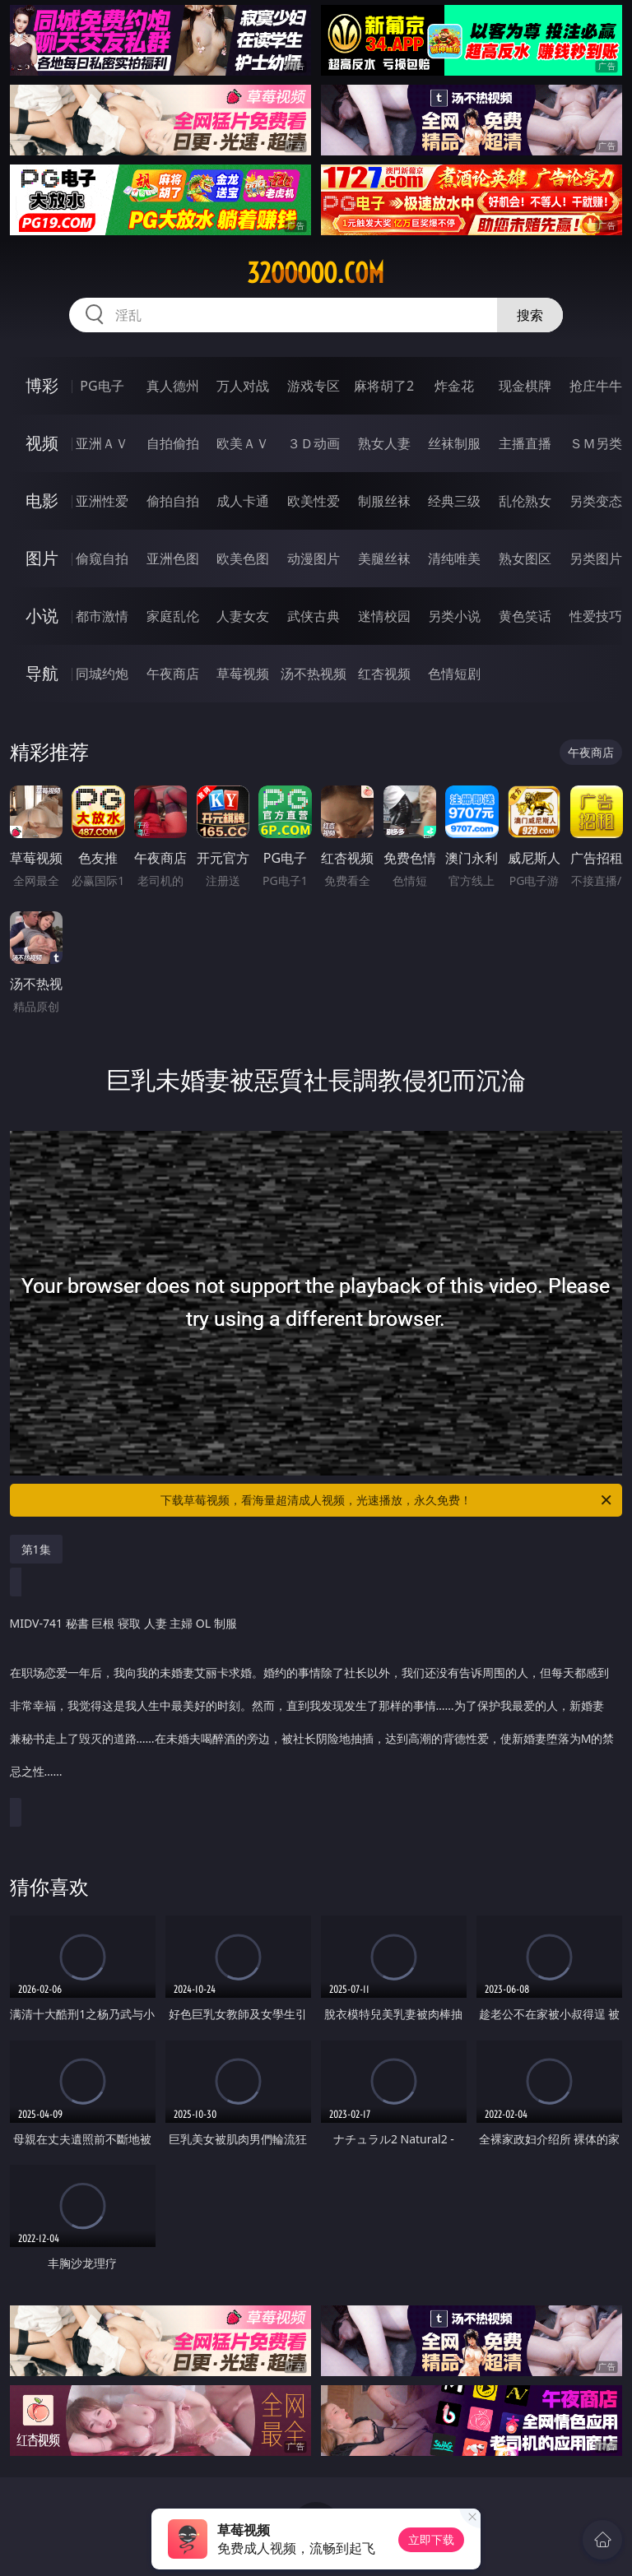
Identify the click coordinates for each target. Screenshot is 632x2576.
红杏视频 (384, 674)
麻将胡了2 (384, 386)
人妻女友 (242, 616)
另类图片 (595, 558)
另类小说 (454, 616)
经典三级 (454, 501)
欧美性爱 (313, 501)
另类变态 (595, 501)
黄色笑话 (525, 616)
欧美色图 (242, 558)
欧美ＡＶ (242, 443)
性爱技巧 (595, 616)
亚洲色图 (172, 558)
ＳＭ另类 (595, 443)
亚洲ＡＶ (102, 443)
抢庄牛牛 (595, 386)
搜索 (530, 315)
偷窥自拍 (102, 558)
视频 (42, 443)
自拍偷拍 (172, 443)
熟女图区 (525, 558)
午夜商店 (172, 674)
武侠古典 (313, 616)
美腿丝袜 (384, 558)
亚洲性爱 (102, 501)
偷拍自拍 (172, 501)
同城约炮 (102, 674)
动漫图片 (313, 558)
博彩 (42, 385)
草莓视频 (242, 674)
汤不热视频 (313, 674)
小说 (42, 616)
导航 (42, 673)
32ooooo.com (315, 273)
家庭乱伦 (172, 616)
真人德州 (172, 386)
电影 (42, 500)
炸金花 (454, 386)
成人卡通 (242, 501)
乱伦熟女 (525, 501)
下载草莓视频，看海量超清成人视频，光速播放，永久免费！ (387, 1500)
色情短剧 (454, 674)
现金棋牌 (525, 386)
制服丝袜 (384, 501)
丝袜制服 (454, 443)
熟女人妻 (384, 443)
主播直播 (525, 443)
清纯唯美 (454, 558)
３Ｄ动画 (313, 443)
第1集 (36, 1549)
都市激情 (102, 616)
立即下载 (431, 2539)
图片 (42, 558)
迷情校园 (384, 616)
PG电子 (101, 386)
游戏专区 (313, 386)
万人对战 (242, 386)
